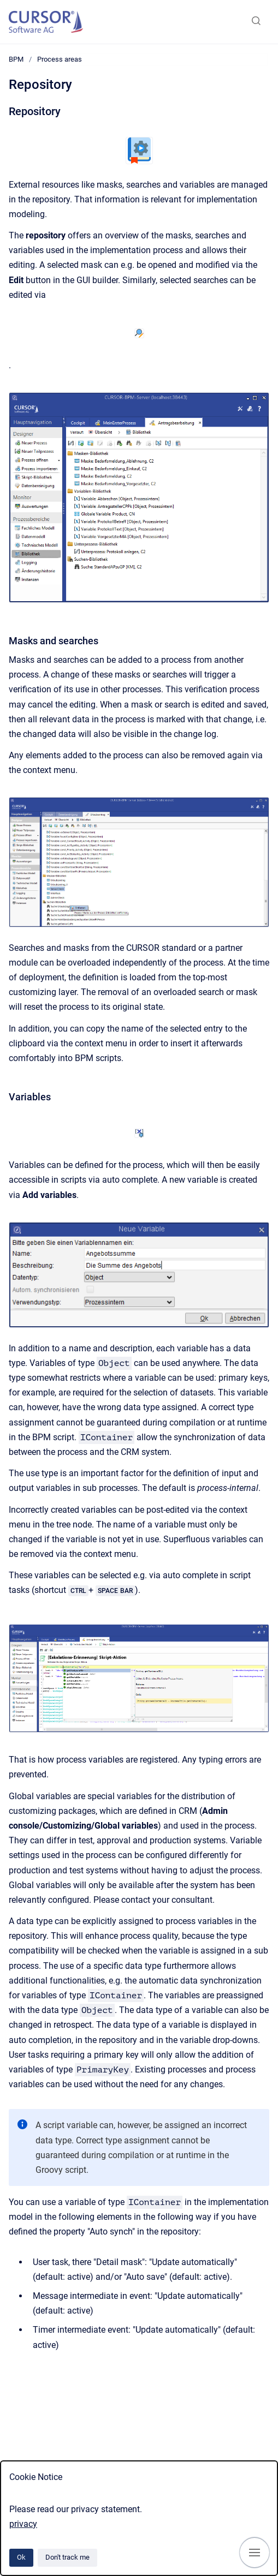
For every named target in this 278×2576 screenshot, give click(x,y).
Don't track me (67, 2557)
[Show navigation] (254, 2552)
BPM (16, 59)
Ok (21, 2557)
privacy (23, 2524)
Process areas (59, 59)
